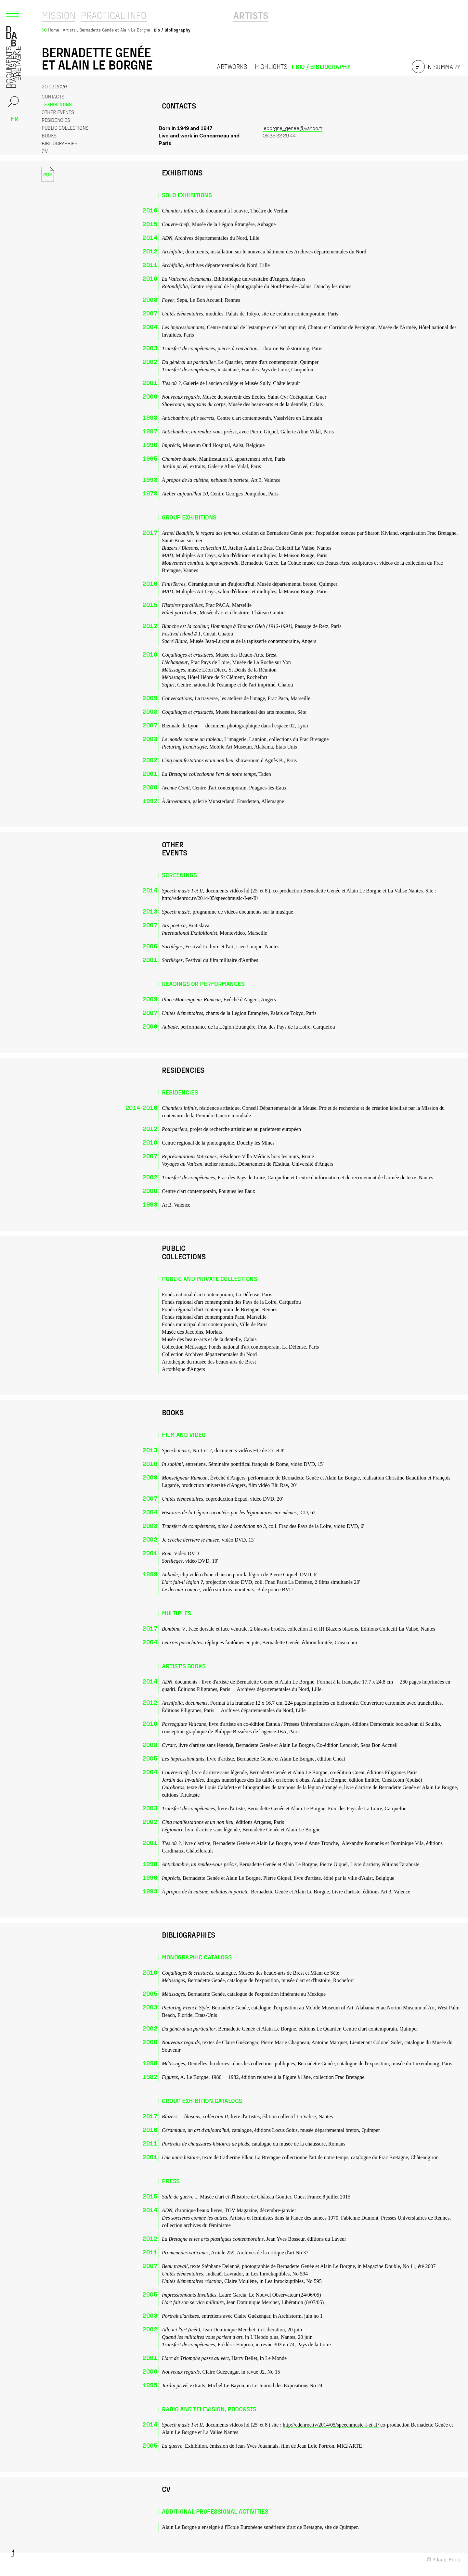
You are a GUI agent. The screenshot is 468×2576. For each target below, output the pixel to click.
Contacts (55, 96)
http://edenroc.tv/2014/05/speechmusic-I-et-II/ (210, 898)
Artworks (232, 66)
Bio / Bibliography (322, 66)
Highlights (271, 66)
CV (44, 151)
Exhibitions (55, 104)
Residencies (56, 119)
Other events (58, 112)
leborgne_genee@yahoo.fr (292, 128)
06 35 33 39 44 (279, 136)
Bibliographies (59, 143)
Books (49, 135)
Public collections (65, 127)
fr (14, 118)
